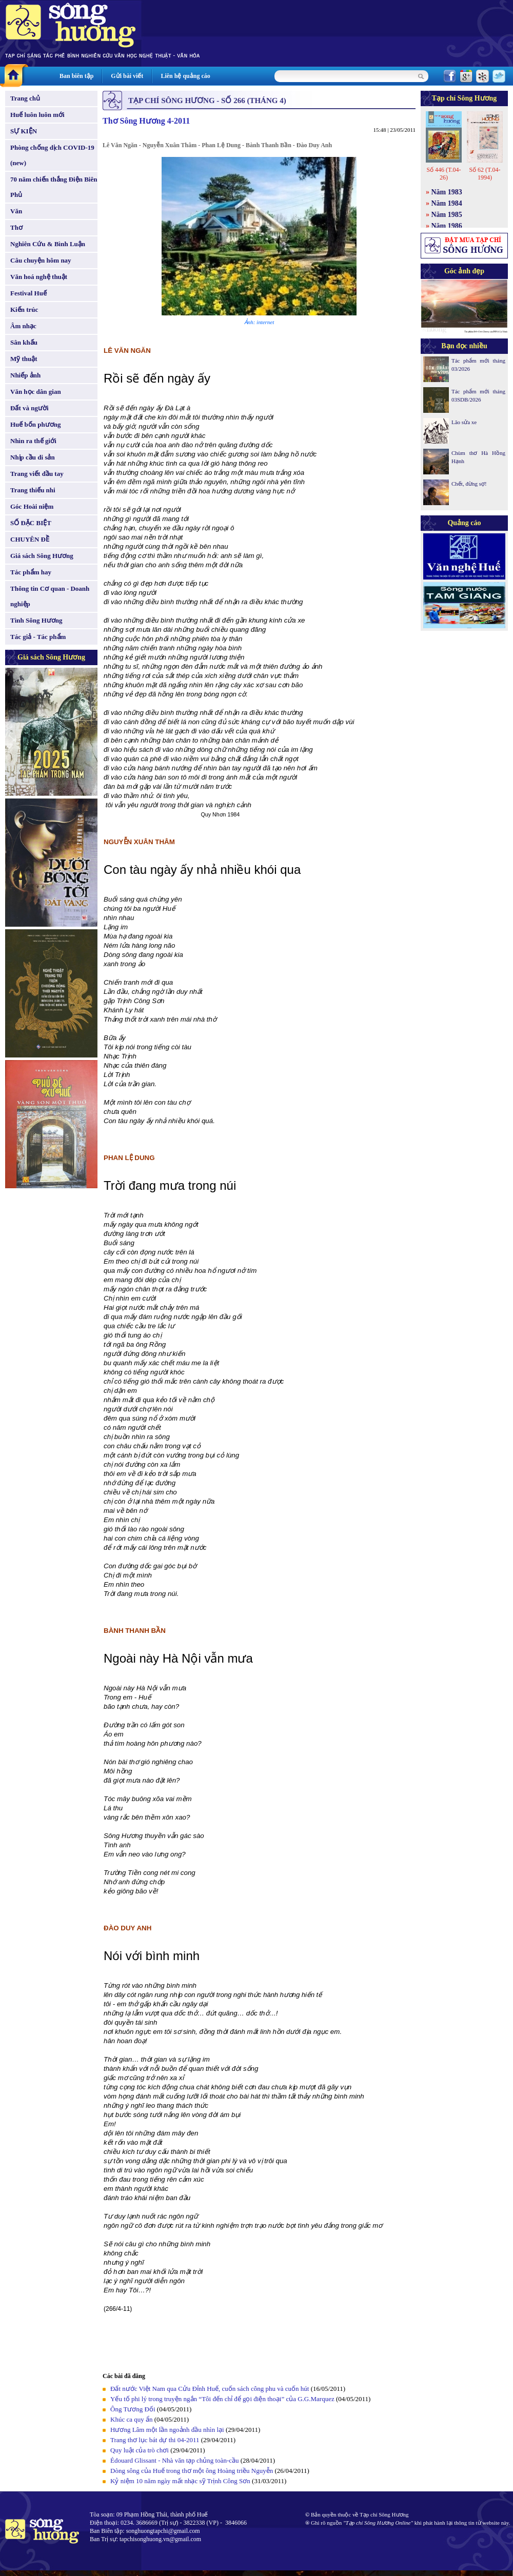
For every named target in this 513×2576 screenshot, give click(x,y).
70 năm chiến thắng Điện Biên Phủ (53, 186)
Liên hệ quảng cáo (185, 75)
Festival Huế (28, 293)
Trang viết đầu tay (37, 473)
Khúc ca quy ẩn (131, 2419)
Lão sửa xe (464, 422)
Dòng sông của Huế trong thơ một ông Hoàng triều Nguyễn (191, 2470)
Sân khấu (23, 342)
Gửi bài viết (127, 75)
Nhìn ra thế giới (33, 441)
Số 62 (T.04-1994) (484, 173)
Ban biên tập (76, 75)
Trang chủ (25, 98)
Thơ (16, 227)
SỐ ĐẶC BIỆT (30, 523)
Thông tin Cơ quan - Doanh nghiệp (49, 596)
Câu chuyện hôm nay (40, 260)
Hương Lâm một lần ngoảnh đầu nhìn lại (167, 2429)
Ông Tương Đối (132, 2409)
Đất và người (29, 408)
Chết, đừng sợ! (469, 484)
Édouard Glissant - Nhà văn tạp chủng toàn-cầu (174, 2460)
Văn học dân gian (35, 391)
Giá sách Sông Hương (41, 556)
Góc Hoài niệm (31, 506)
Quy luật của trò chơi (139, 2450)
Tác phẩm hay (30, 572)
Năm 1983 (446, 192)
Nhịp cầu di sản (32, 457)
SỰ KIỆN (23, 131)
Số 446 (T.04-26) (443, 173)
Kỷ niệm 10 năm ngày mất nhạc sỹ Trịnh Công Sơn (180, 2481)
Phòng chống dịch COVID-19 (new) (52, 155)
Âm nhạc (23, 326)
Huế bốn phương (35, 424)
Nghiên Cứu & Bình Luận (47, 244)
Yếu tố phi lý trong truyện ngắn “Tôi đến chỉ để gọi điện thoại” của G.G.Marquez (222, 2399)
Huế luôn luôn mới (37, 114)
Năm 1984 (446, 203)
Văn (16, 211)
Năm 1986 (446, 226)
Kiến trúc (24, 309)
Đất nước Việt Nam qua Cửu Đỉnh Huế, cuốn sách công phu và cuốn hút (209, 2388)
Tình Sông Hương (36, 620)
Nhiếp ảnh (25, 375)
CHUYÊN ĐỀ (29, 539)
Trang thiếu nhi (32, 490)
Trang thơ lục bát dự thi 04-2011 (155, 2440)
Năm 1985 (446, 214)
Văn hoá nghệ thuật (38, 277)
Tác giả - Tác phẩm (38, 637)
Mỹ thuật (23, 359)
